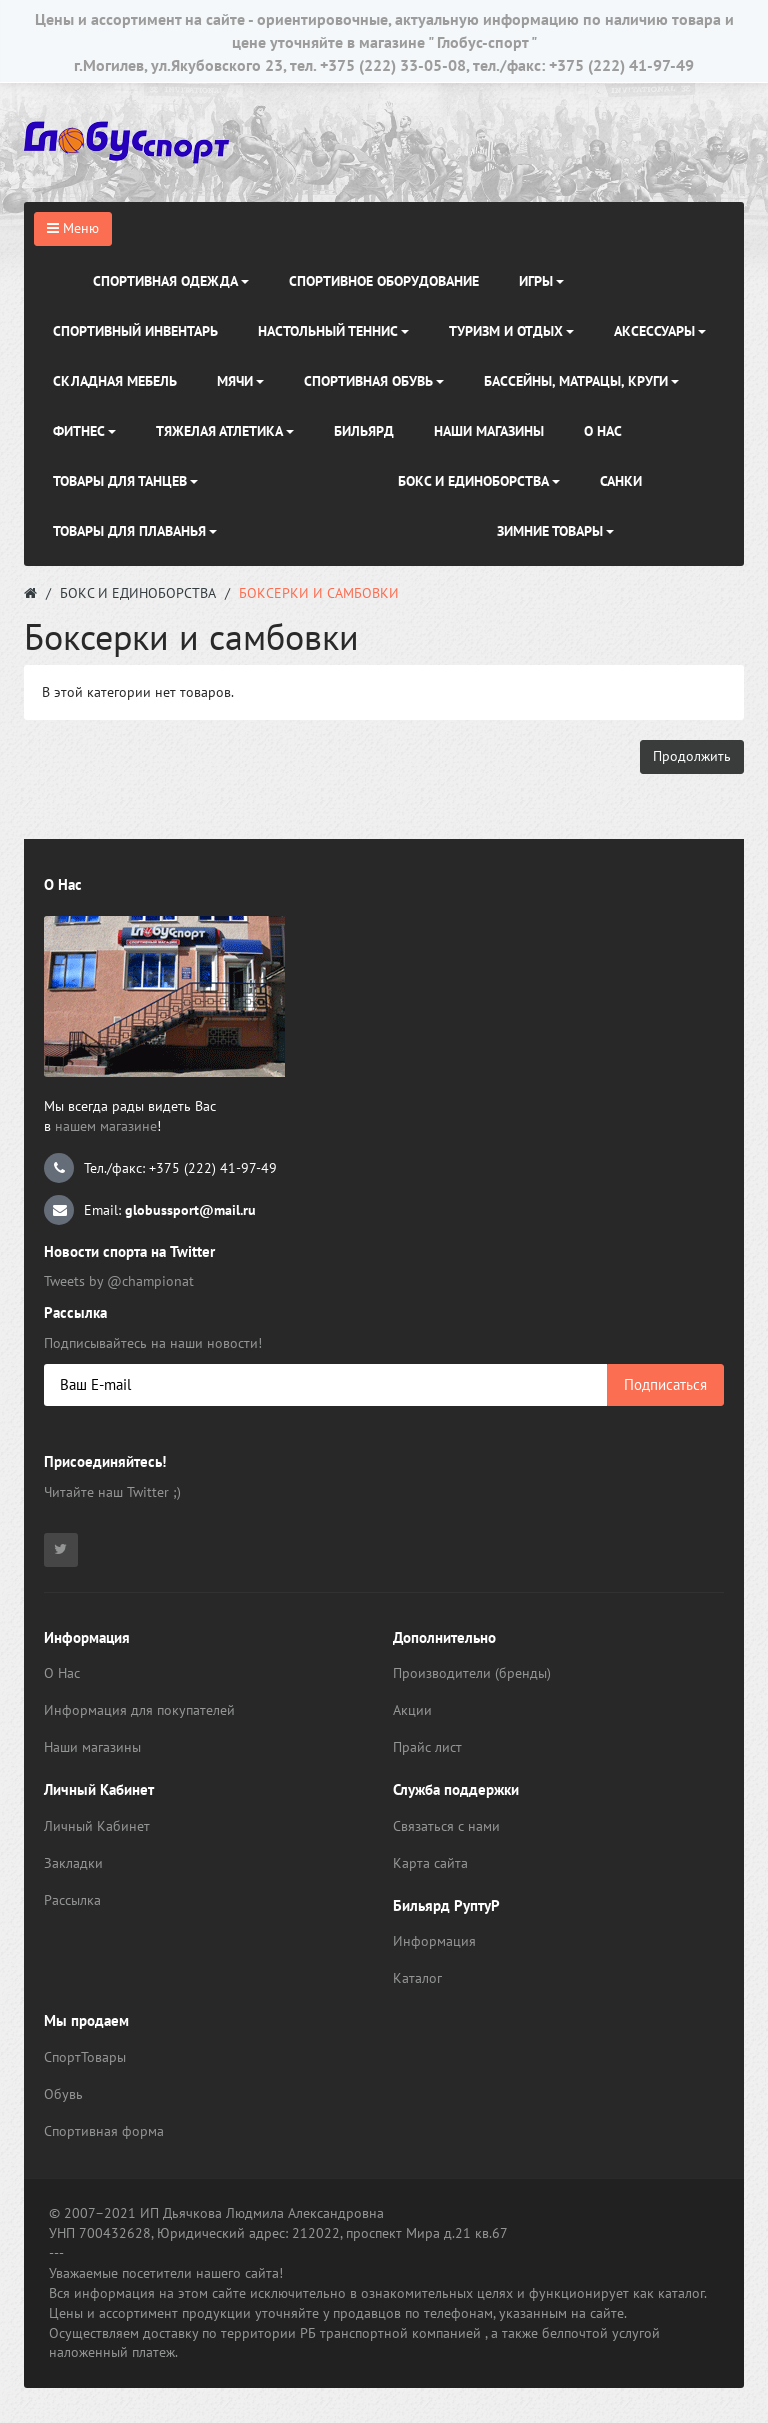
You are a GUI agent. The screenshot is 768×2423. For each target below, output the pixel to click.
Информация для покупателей (139, 1710)
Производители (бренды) (472, 1673)
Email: (150, 1210)
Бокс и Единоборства (138, 593)
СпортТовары (85, 2057)
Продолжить (692, 756)
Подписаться (665, 1384)
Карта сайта (430, 1863)
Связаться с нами (446, 1826)
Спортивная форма (104, 2131)
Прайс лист (427, 1747)
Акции (412, 1710)
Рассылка (72, 1900)
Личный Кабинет (97, 1826)
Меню (73, 228)
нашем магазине (106, 1126)
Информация (434, 1941)
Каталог (417, 1978)
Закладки (73, 1863)
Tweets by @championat (119, 1281)
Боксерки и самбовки (319, 593)
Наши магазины (92, 1747)
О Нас (62, 1673)
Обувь (63, 2094)
